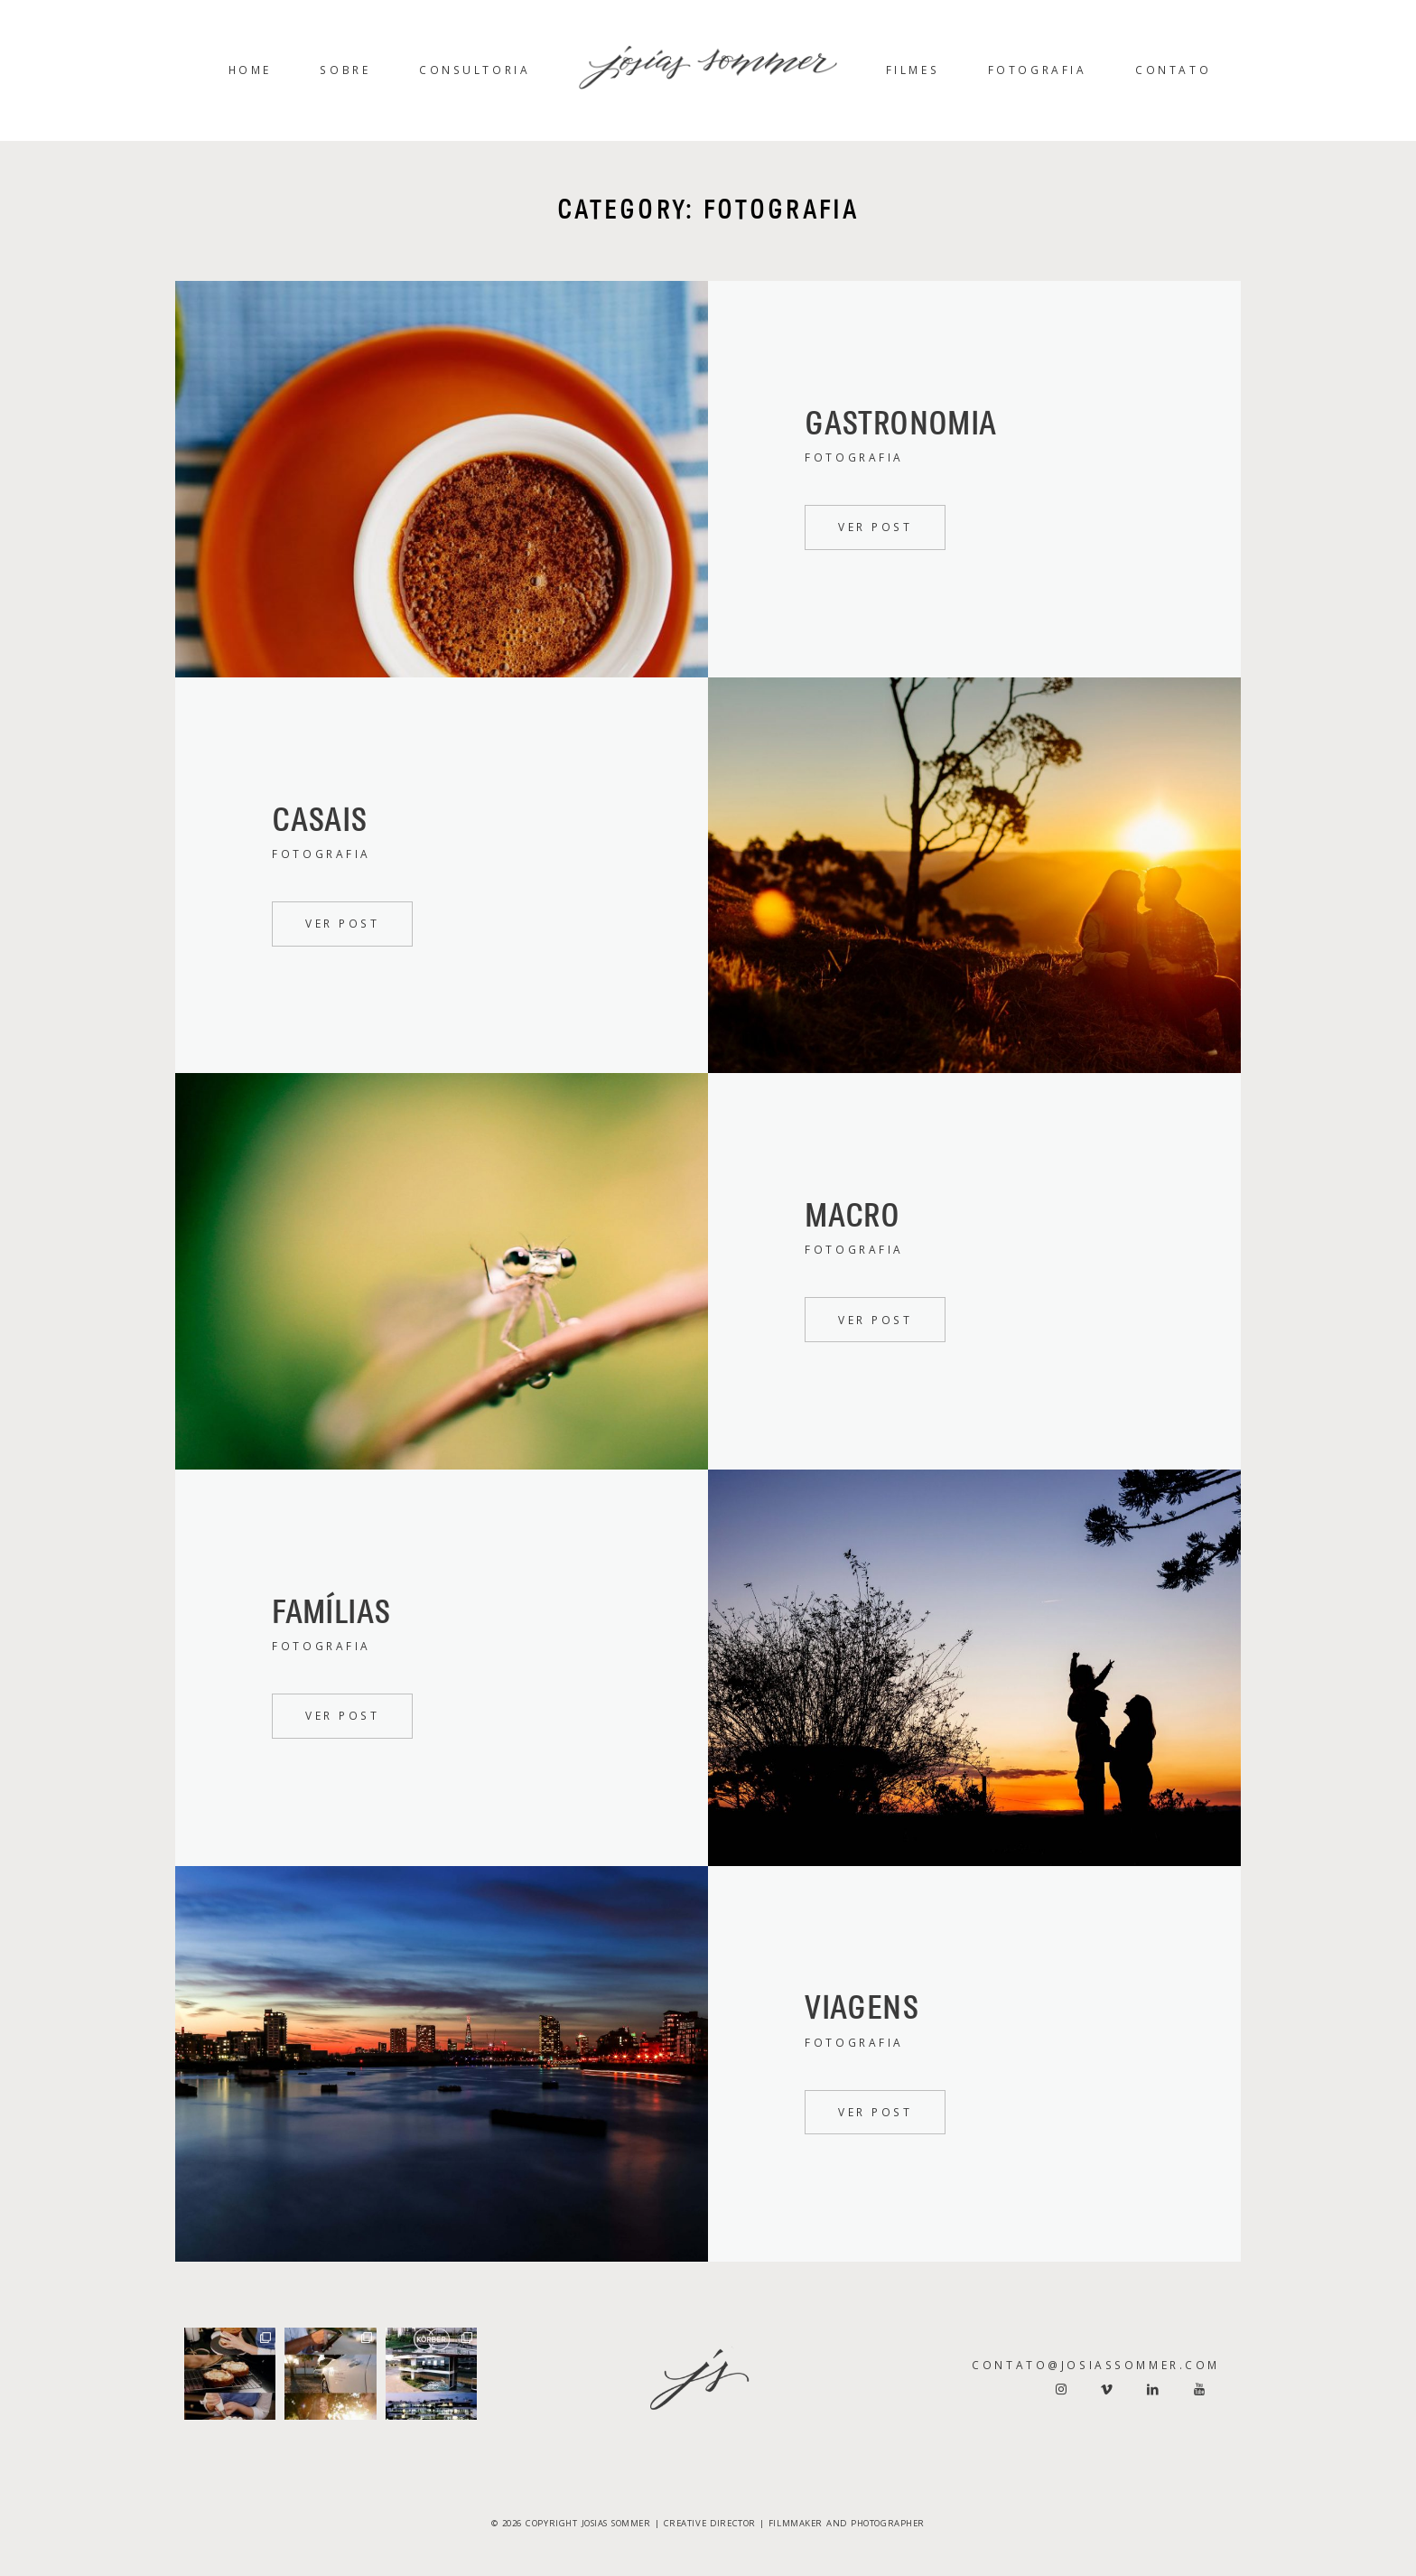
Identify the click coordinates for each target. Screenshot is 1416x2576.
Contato (1173, 69)
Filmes (912, 69)
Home (250, 69)
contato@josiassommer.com (1096, 2364)
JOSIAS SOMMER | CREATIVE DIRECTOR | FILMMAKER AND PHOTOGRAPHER (753, 2523)
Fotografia (1037, 69)
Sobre (345, 69)
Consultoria (474, 69)
